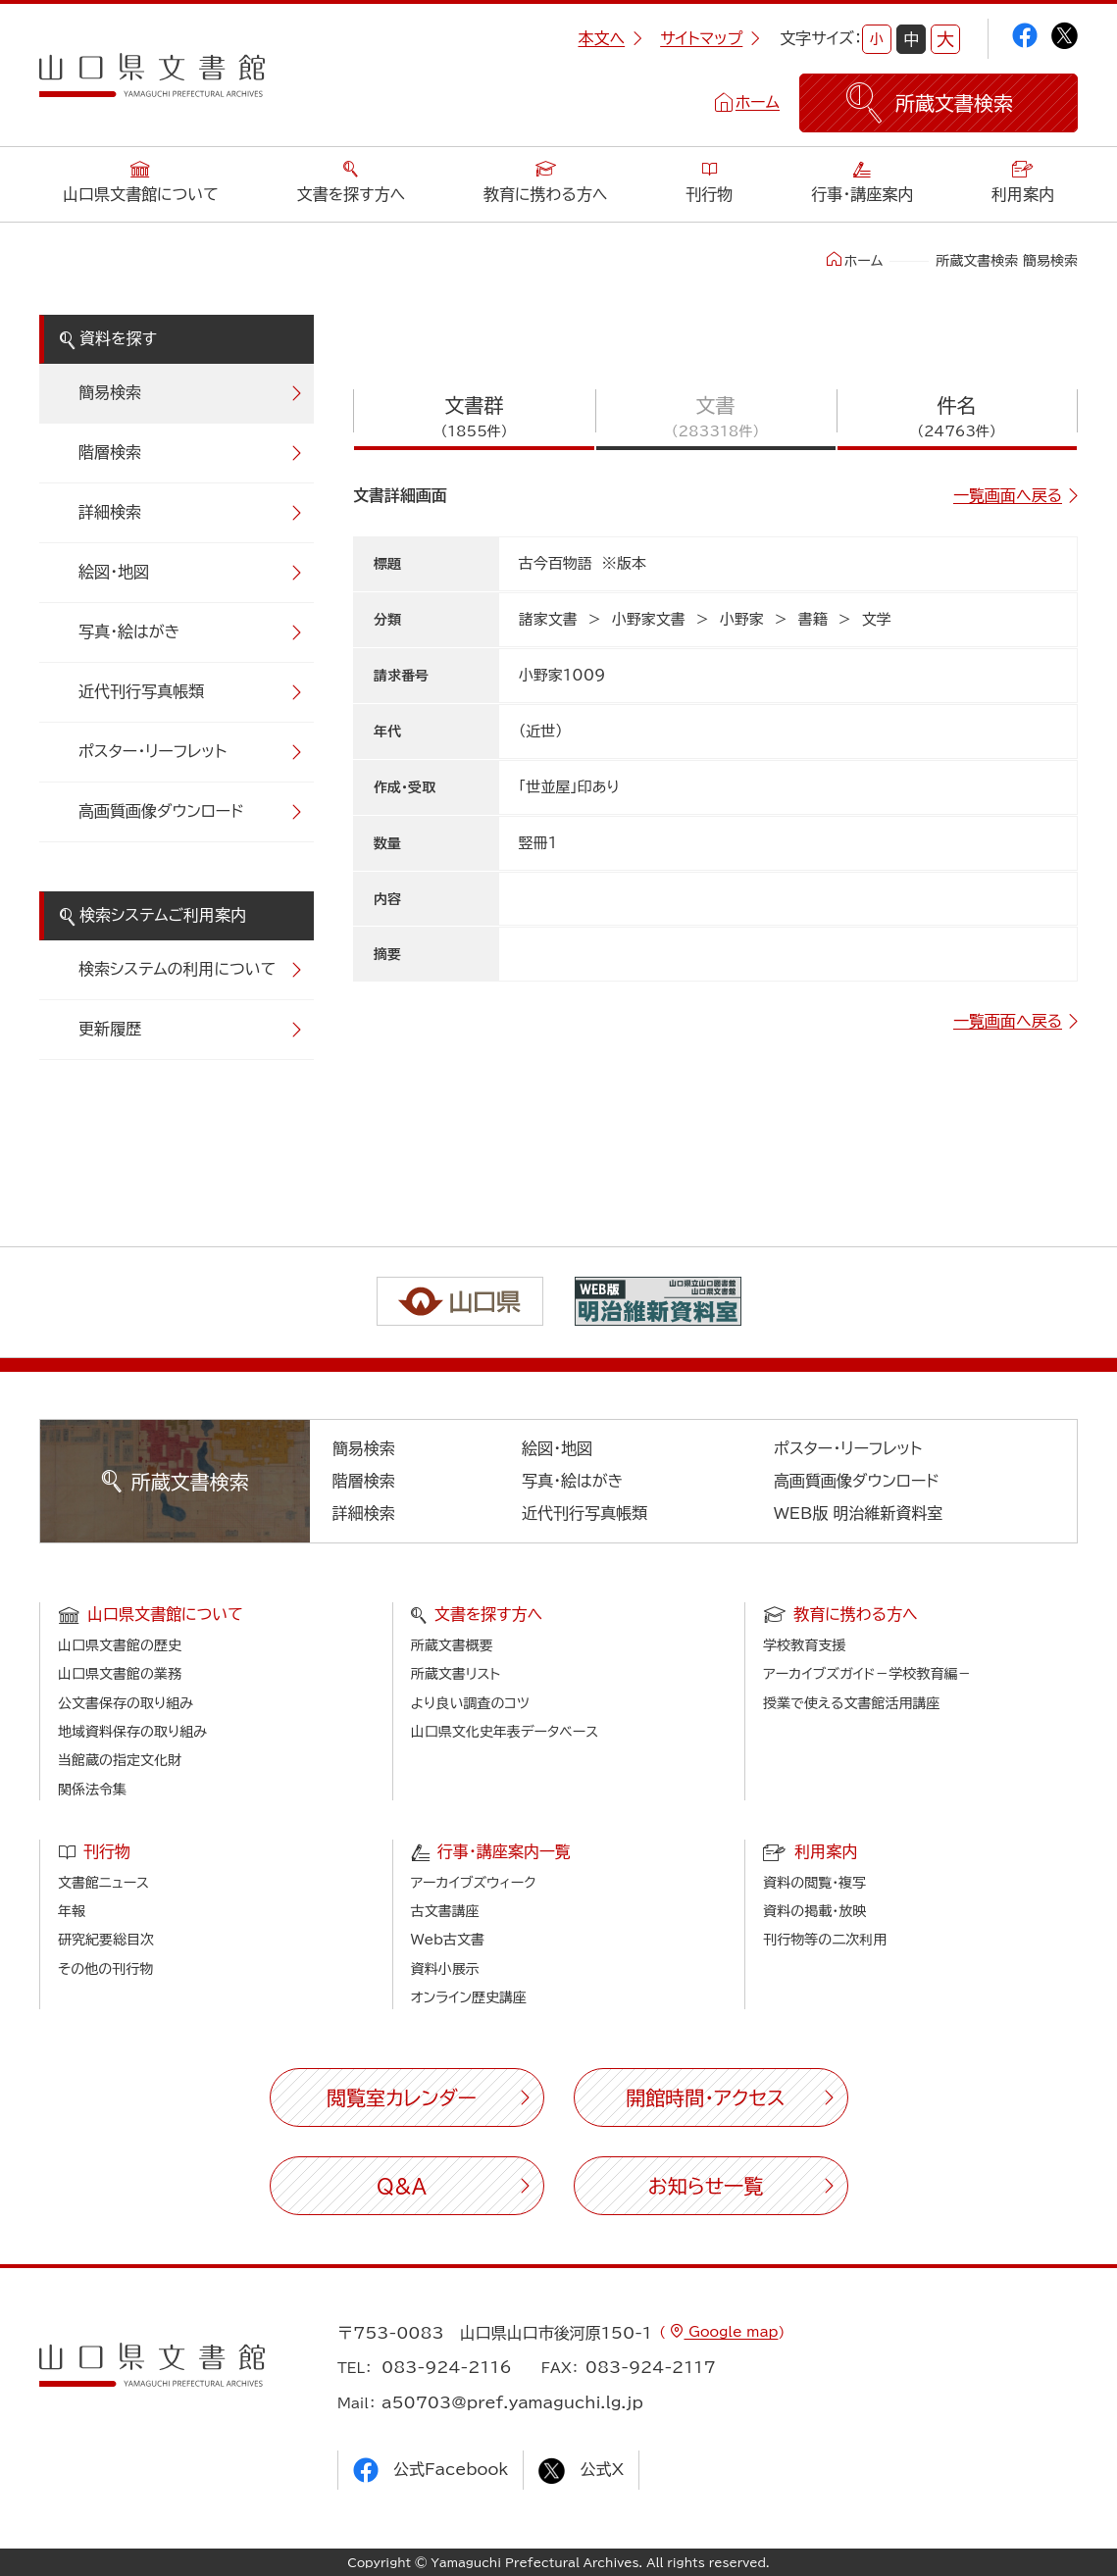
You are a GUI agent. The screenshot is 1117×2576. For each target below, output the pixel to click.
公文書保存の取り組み (125, 1703)
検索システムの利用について (177, 969)
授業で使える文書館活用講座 (851, 1703)
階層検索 (109, 452)
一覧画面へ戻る (1007, 495)
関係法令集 (92, 1789)
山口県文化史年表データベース (505, 1732)
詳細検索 (109, 512)
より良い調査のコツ (470, 1703)
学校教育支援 (804, 1645)
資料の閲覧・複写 (814, 1883)
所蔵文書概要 (452, 1645)
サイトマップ (710, 38)
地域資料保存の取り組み (132, 1732)
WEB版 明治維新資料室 (858, 1513)
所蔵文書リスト (455, 1674)
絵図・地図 (113, 572)
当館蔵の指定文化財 (119, 1760)
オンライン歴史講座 (469, 1997)
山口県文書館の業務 (119, 1674)
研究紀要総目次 (106, 1939)
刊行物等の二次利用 (825, 1939)
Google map (731, 2332)
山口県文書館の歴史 (119, 1645)
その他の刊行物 (105, 1969)
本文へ (610, 38)
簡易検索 (109, 392)
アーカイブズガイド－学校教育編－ (867, 1674)
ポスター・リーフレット (152, 751)
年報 (71, 1911)
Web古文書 (447, 1939)
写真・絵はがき (129, 631)
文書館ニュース (103, 1883)
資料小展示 (445, 1969)
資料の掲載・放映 (814, 1911)
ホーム (758, 102)
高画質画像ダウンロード (161, 811)
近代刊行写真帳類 (141, 691)
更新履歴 (109, 1028)
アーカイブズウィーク (473, 1883)
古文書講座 (445, 1911)
